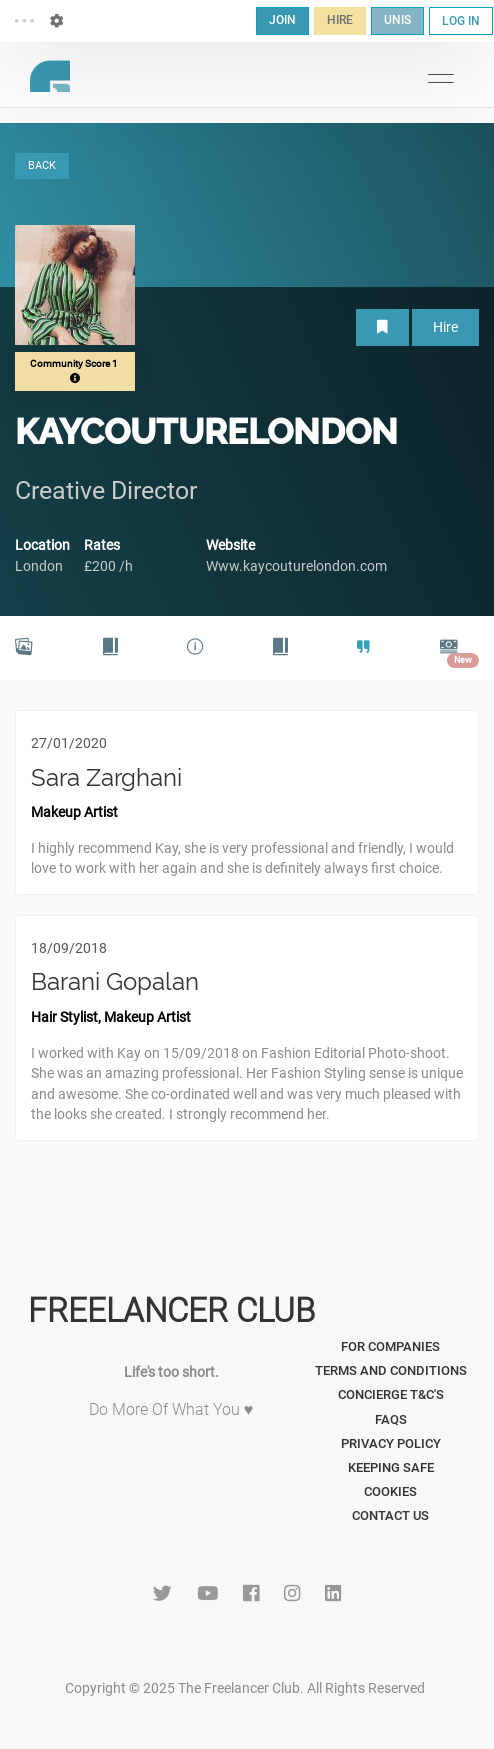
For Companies (390, 1346)
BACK (42, 165)
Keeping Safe (391, 1467)
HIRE (340, 20)
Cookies (390, 1491)
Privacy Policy (391, 1443)
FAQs (391, 1419)
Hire (445, 327)
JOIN (282, 20)
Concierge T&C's (391, 1394)
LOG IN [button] (461, 21)
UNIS (397, 20)
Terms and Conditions (391, 1370)
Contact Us (390, 1515)
